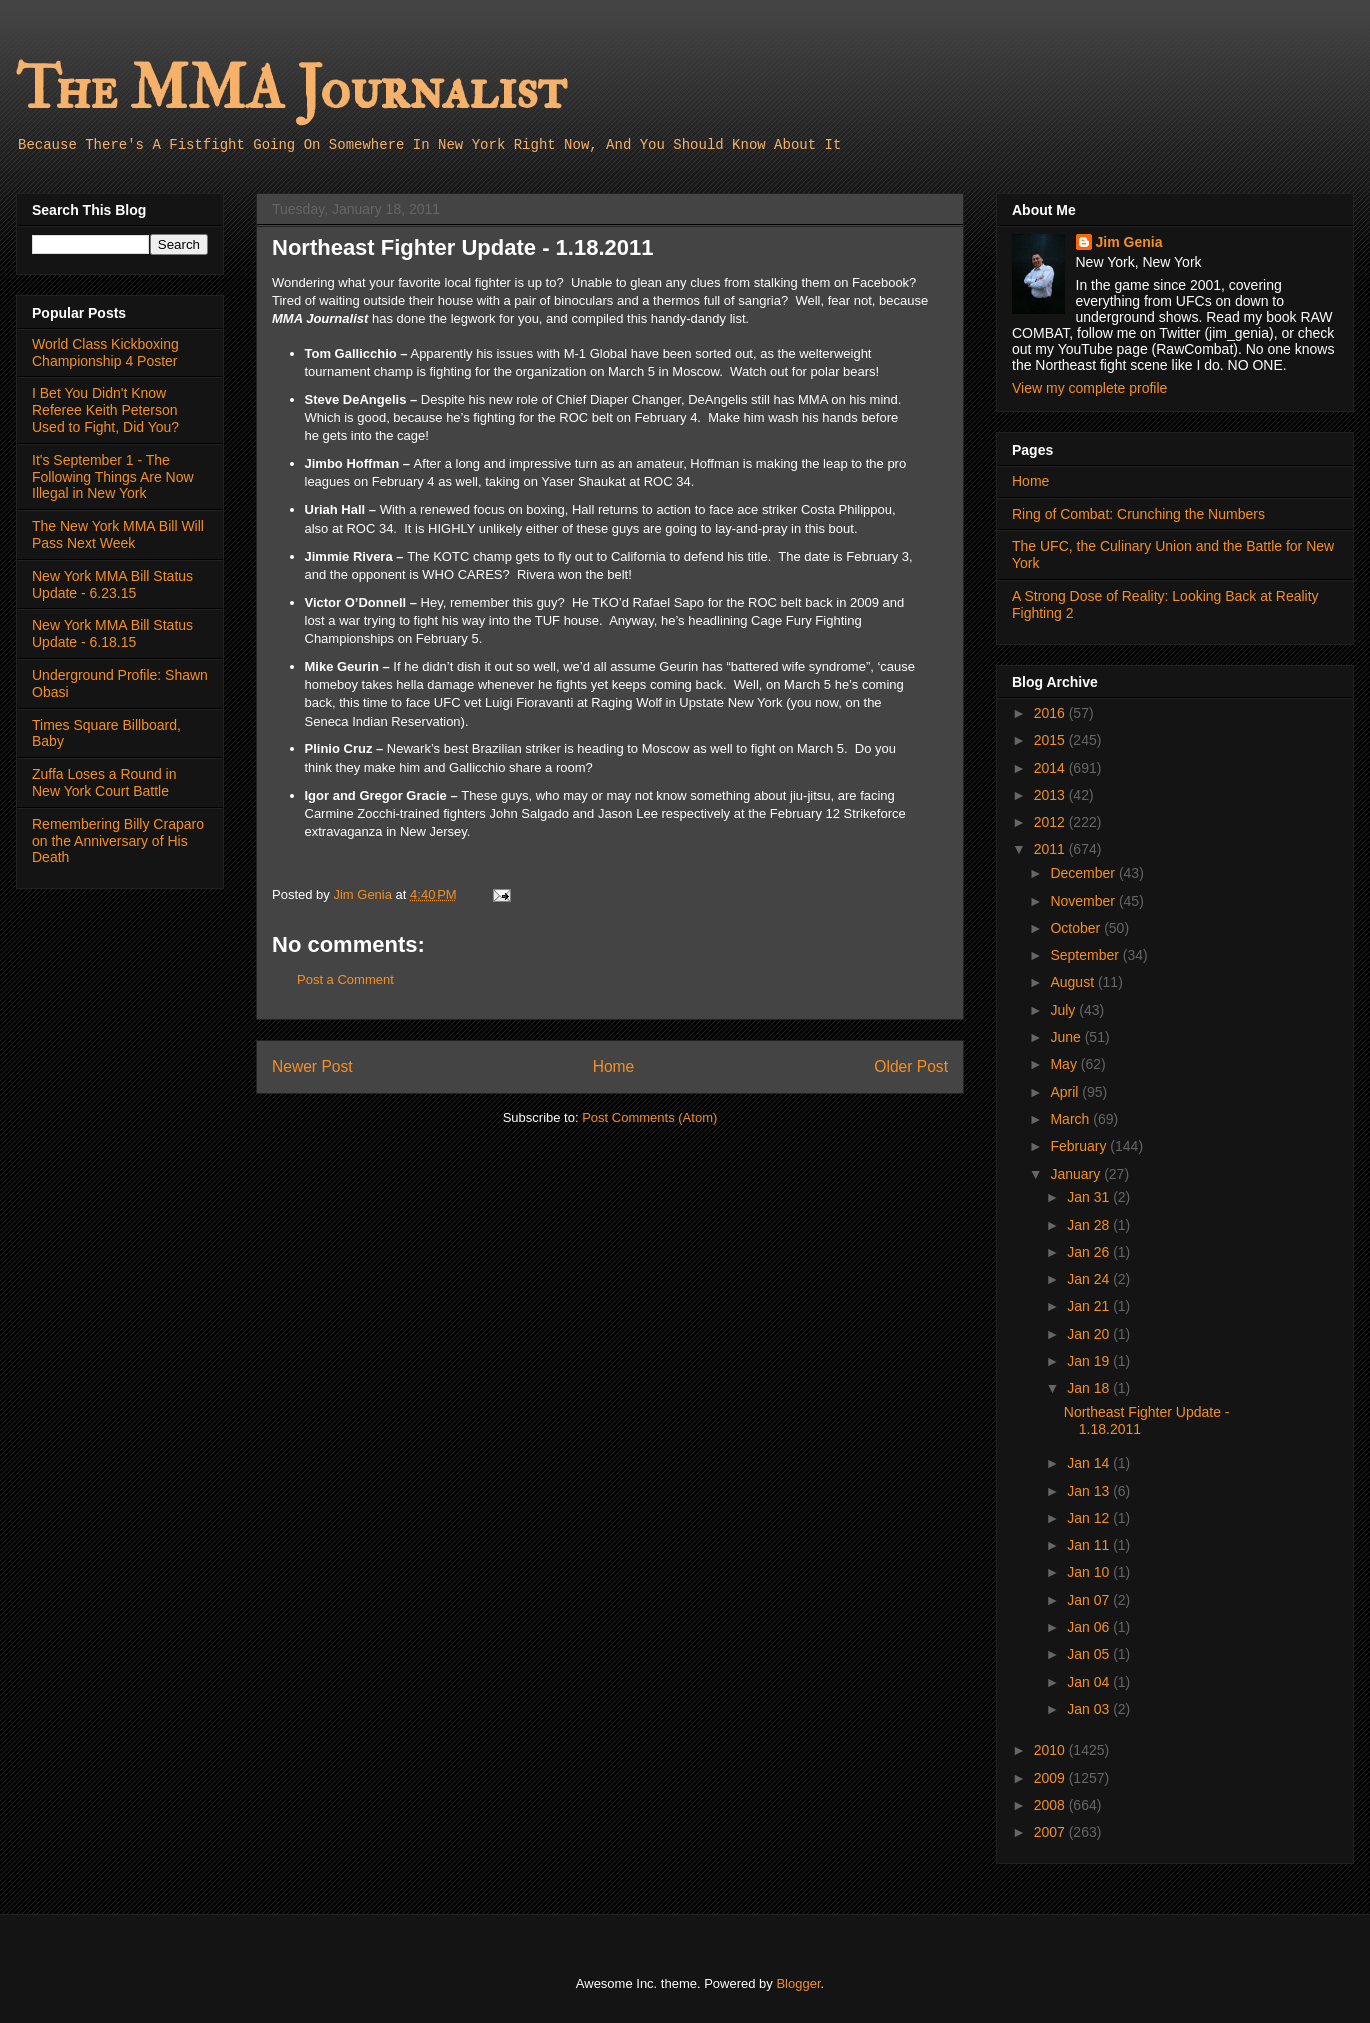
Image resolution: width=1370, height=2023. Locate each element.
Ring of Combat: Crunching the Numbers (1138, 514)
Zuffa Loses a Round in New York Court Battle (104, 782)
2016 (1051, 713)
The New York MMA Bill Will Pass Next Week (118, 534)
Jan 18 (1090, 1388)
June (1067, 1037)
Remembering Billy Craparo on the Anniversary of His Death (118, 841)
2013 (1051, 795)
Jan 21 (1090, 1306)
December (1084, 873)
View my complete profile (1089, 388)
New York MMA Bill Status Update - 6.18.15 (112, 633)
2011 (1051, 849)
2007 (1051, 1832)
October (1077, 928)
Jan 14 (1090, 1463)
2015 (1051, 740)
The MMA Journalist (291, 89)
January (1077, 1174)
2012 (1051, 822)
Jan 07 (1090, 1600)
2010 (1051, 1750)
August (1073, 982)
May (1065, 1064)
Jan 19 (1090, 1361)
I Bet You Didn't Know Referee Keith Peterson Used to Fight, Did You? (105, 410)
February (1080, 1146)
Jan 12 (1090, 1518)
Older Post (911, 1066)
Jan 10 (1090, 1572)
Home (614, 1066)
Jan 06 (1090, 1627)
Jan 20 (1090, 1334)
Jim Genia (1129, 242)
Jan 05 (1090, 1654)
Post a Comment (345, 979)
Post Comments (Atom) (649, 1117)
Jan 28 (1090, 1225)
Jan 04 (1090, 1682)
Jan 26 (1090, 1252)
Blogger (798, 1983)
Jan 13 (1090, 1491)
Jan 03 (1090, 1709)
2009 (1051, 1778)
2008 (1051, 1805)
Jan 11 (1090, 1545)
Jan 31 (1090, 1197)
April (1066, 1092)
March (1071, 1119)
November (1084, 901)
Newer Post (312, 1066)
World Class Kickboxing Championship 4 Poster (105, 352)
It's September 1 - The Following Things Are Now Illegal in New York (113, 477)
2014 (1051, 768)
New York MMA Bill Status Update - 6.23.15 (112, 584)
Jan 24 (1090, 1279)
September (1086, 955)
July (1064, 1010)
